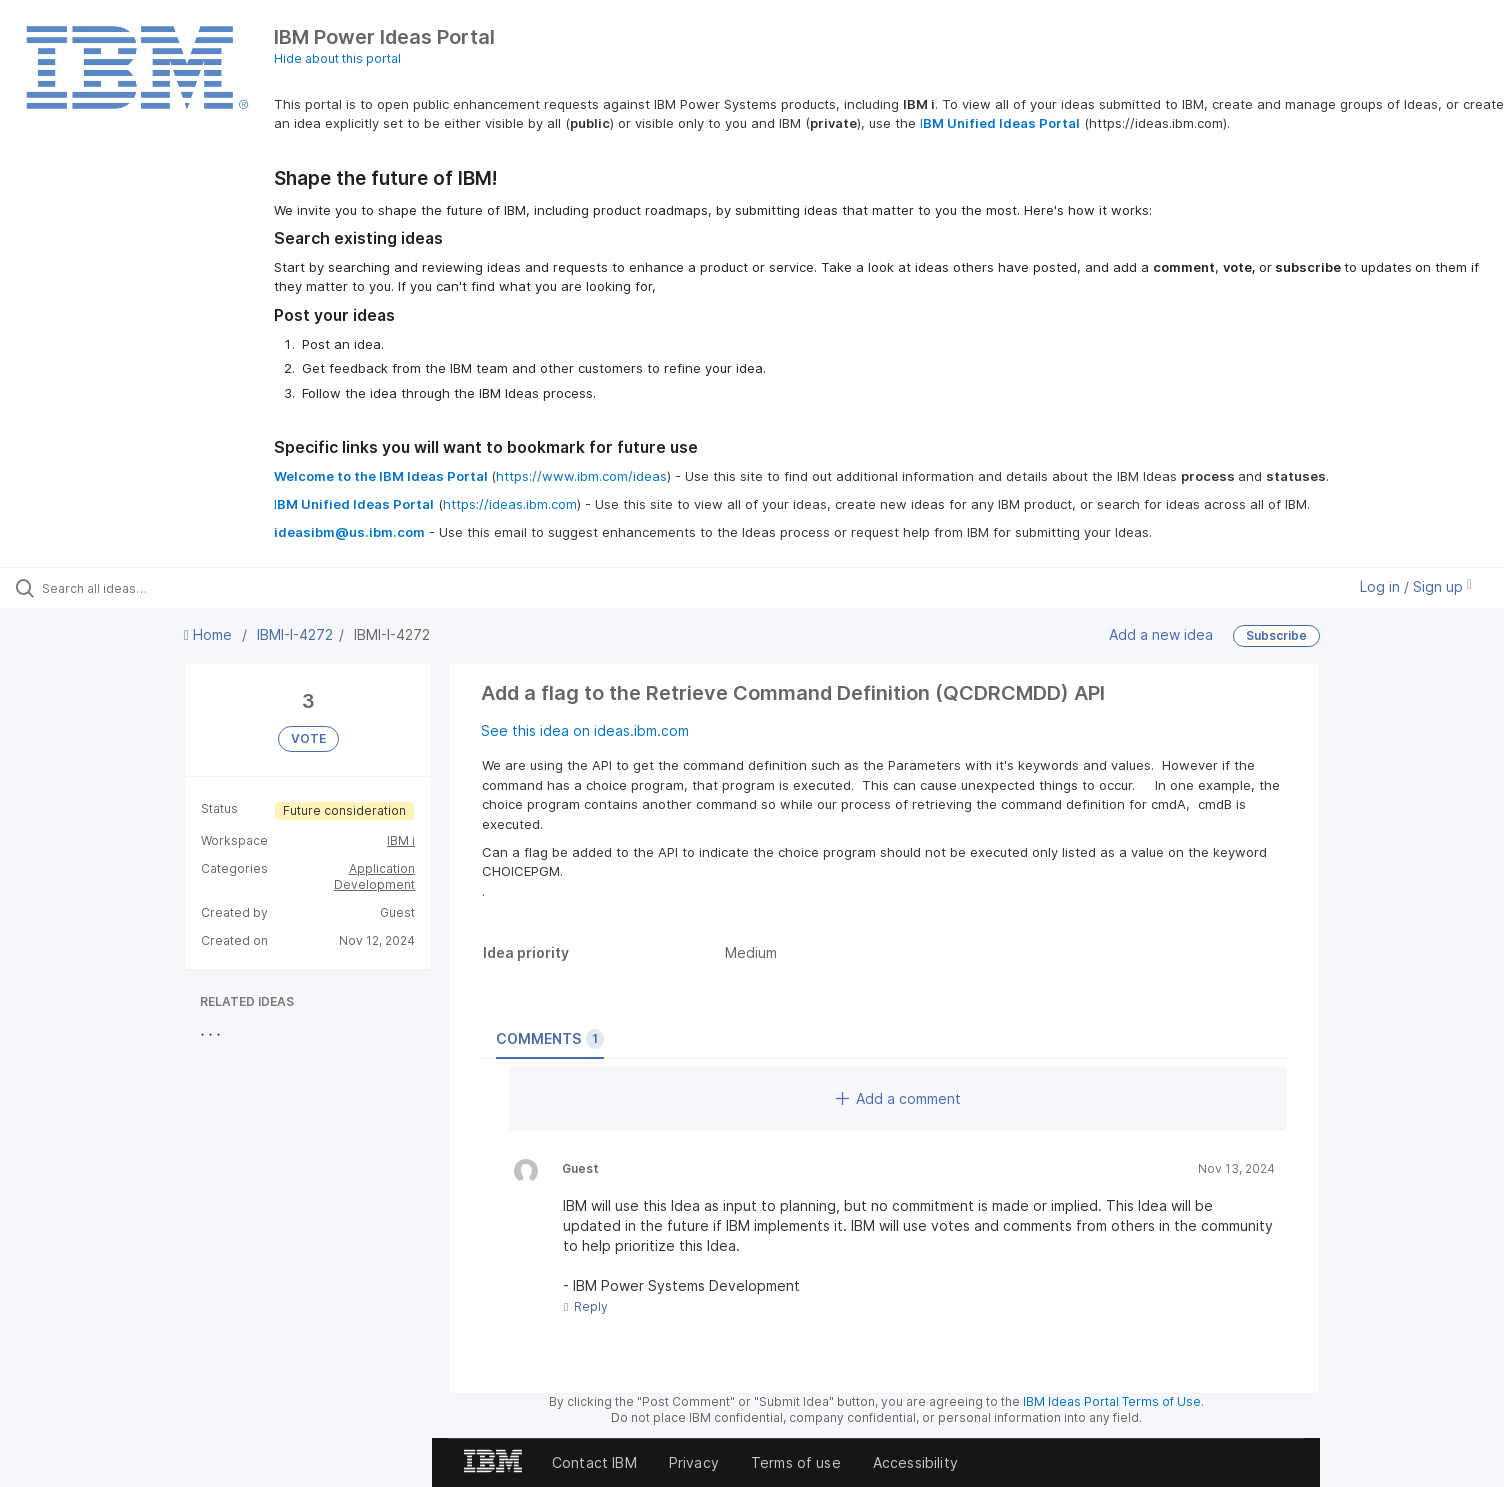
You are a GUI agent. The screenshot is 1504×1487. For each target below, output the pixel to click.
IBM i (401, 840)
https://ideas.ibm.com (510, 504)
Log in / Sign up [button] (1416, 586)
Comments (550, 1039)
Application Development (374, 876)
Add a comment (898, 1098)
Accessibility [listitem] (915, 1462)
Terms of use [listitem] (796, 1462)
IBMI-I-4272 (295, 634)
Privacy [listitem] (694, 1462)
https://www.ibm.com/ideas (581, 476)
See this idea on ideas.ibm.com (585, 730)
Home (210, 634)
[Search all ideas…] (175, 588)
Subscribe (1276, 635)
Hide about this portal (337, 58)
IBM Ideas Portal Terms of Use (1112, 1401)
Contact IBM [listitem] (594, 1462)
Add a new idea (1161, 634)
